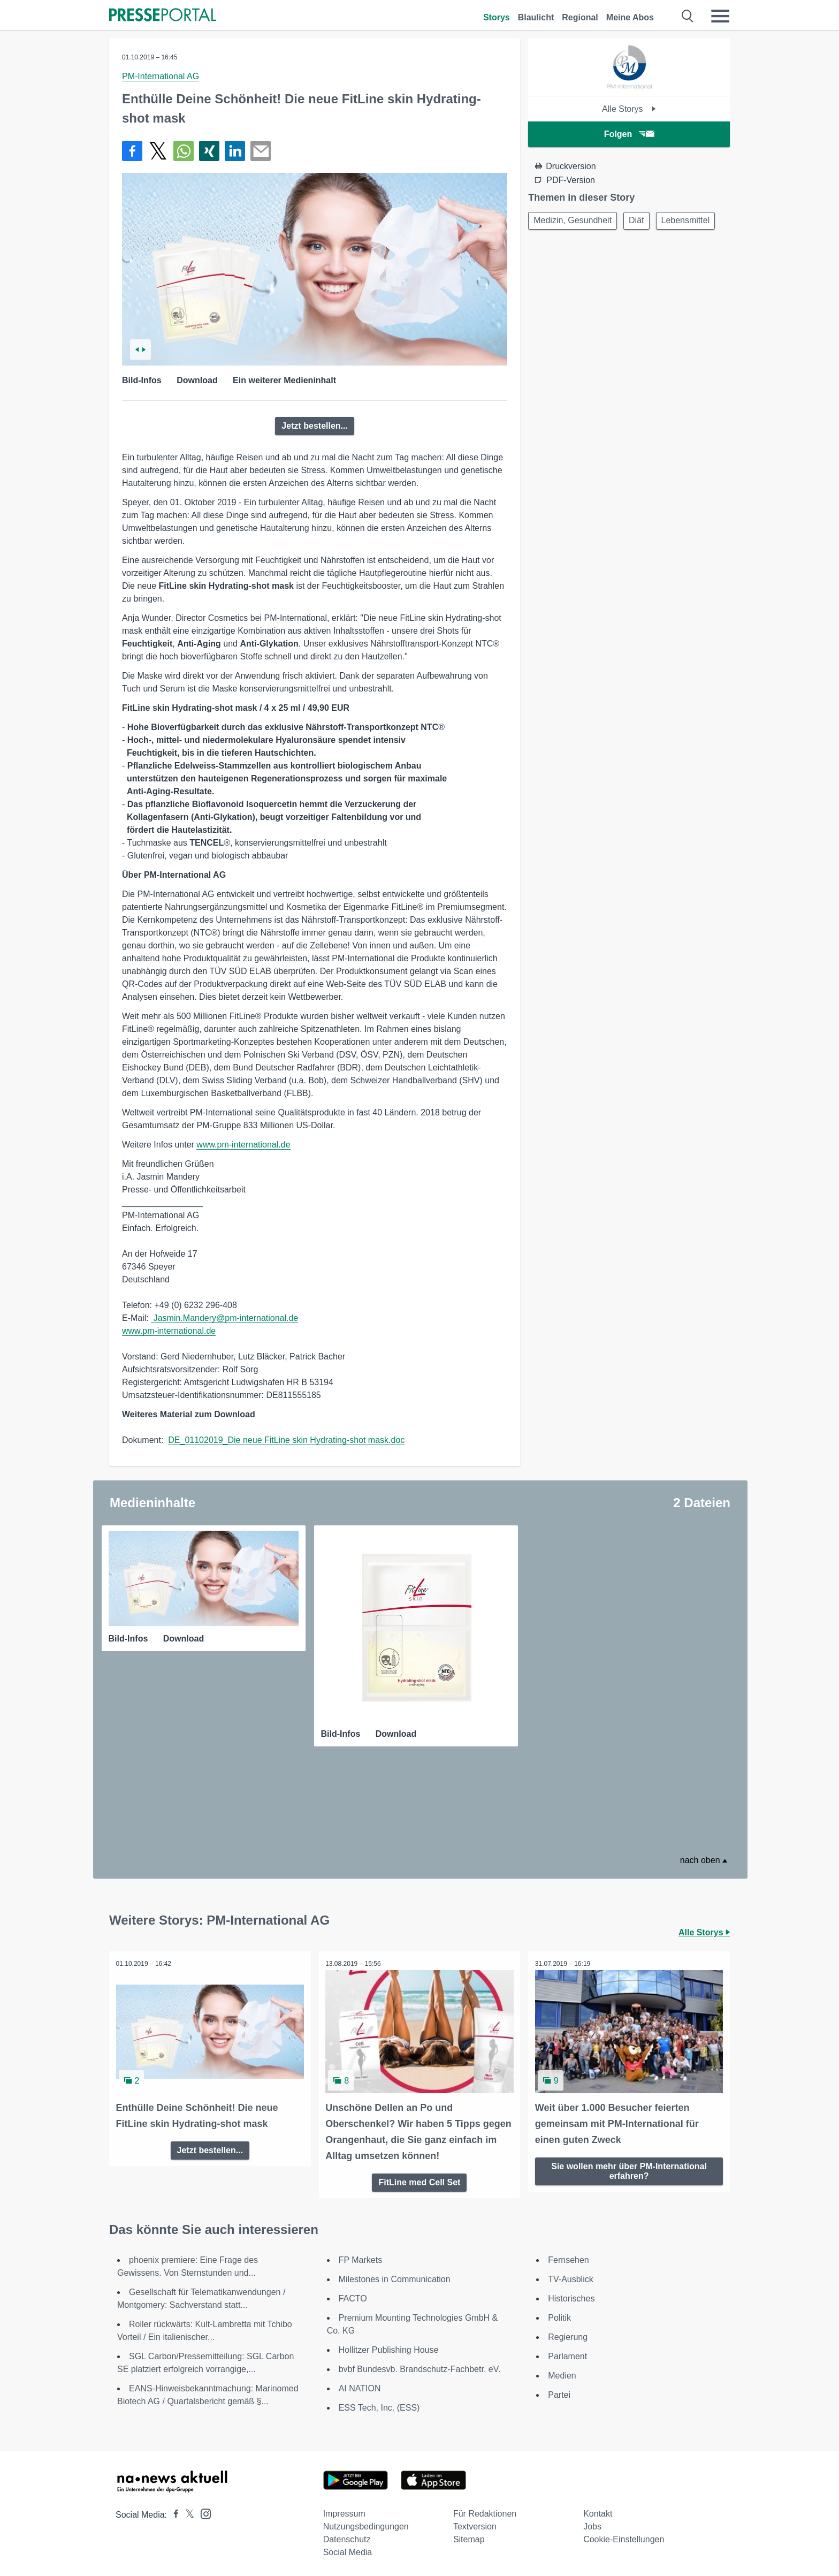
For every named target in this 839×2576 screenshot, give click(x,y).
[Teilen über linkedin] (235, 151)
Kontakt (597, 2511)
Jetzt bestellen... (314, 425)
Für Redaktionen (484, 2511)
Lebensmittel (559, 247)
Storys (496, 17)
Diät (641, 221)
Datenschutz (347, 2537)
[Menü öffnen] (720, 16)
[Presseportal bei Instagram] (202, 2511)
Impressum (344, 2511)
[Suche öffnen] (688, 16)
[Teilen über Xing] (209, 151)
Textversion (475, 2524)
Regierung (568, 2334)
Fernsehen (568, 2257)
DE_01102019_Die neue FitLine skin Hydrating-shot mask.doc (286, 1440)
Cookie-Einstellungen (623, 2537)
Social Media (347, 2550)
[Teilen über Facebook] (132, 151)
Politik (559, 2315)
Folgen (629, 134)
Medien (562, 2373)
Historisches (571, 2296)
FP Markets (361, 2257)
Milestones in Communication (395, 2277)
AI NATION (360, 2386)
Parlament (567, 2354)
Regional (580, 17)
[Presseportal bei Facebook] (173, 2512)
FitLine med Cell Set (419, 2179)
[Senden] (260, 151)
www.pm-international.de (243, 1144)
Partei (559, 2392)
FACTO (353, 2296)
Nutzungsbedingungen (366, 2524)
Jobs (592, 2524)
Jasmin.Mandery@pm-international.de (224, 1318)
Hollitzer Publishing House (389, 2347)
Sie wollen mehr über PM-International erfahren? (629, 2168)
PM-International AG (160, 76)
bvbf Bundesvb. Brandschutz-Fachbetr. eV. (420, 2367)
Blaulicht (536, 17)
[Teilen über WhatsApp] (183, 151)
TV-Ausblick (570, 2277)
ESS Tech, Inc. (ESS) (379, 2405)
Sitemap (469, 2537)
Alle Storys (629, 108)
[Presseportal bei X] (186, 2512)
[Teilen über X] (158, 151)
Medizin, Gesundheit (574, 221)
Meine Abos (630, 17)
